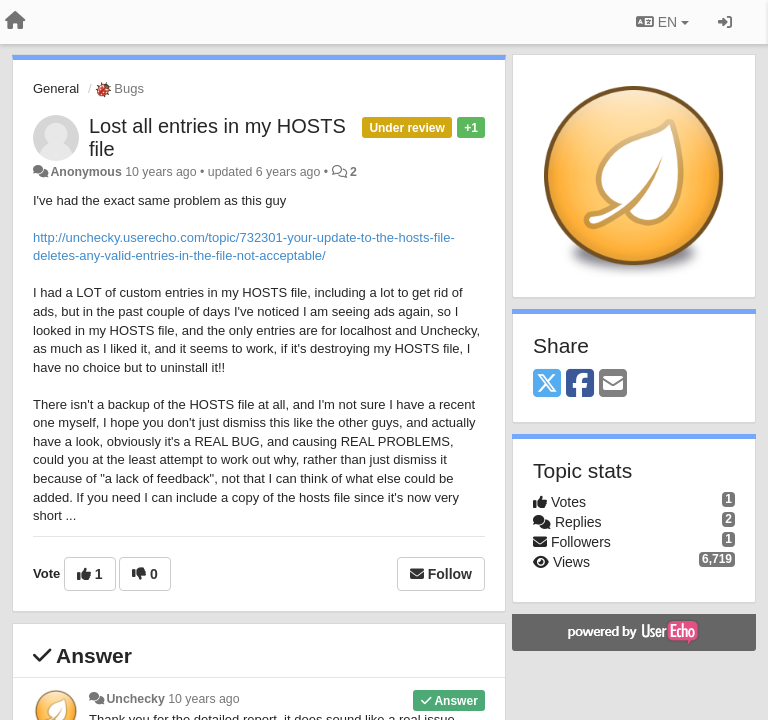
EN (662, 22)
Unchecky (135, 699)
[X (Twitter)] (547, 384)
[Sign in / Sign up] (725, 22)
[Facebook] (580, 384)
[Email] (613, 384)
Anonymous (85, 172)
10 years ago (203, 699)
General (56, 88)
